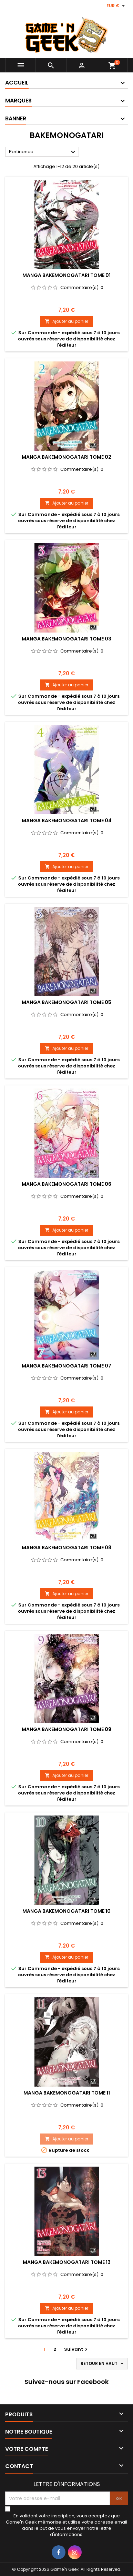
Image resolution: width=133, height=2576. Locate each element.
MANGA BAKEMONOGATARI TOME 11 (66, 2092)
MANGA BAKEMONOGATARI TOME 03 (66, 638)
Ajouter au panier (66, 321)
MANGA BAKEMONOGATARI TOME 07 (66, 1365)
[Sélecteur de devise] (116, 6)
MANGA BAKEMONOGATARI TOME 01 (66, 275)
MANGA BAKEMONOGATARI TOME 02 (66, 457)
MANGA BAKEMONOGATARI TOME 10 (66, 1911)
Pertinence (43, 152)
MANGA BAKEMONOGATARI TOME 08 (66, 1547)
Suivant (76, 2349)
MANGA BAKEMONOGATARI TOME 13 (67, 2262)
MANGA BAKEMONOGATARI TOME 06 (66, 1184)
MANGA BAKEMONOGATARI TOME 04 (67, 820)
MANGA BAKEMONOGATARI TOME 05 (66, 1002)
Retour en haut (103, 2363)
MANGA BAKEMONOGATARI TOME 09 (66, 1729)
